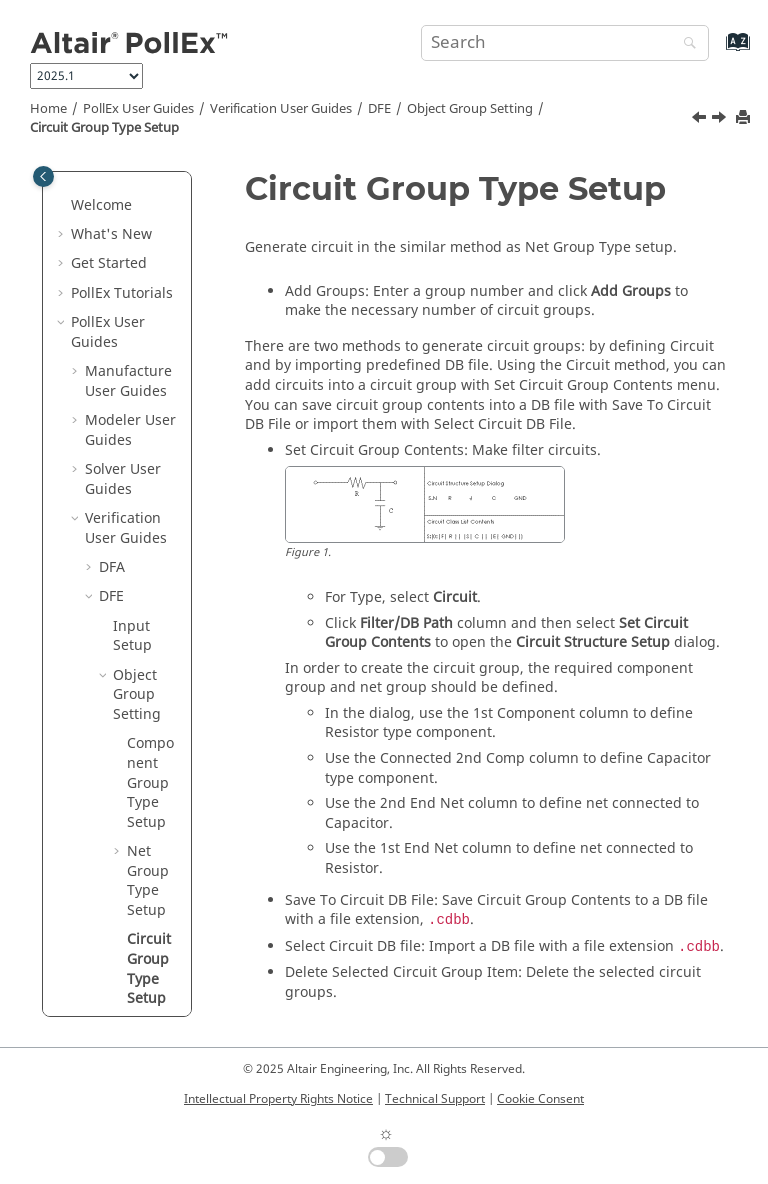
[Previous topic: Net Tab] (701, 120)
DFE (379, 109)
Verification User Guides (281, 109)
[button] (105, 184)
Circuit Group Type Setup (104, 128)
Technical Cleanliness (137, 986)
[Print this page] (745, 118)
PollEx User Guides (138, 109)
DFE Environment (145, 810)
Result (134, 859)
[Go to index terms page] (716, 51)
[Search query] (565, 43)
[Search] (685, 44)
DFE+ (115, 888)
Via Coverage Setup (150, 566)
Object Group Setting (470, 109)
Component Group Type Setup (150, 290)
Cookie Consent (540, 1099)
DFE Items (132, 751)
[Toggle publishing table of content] (43, 176)
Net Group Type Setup (148, 389)
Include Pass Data (152, 644)
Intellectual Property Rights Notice (278, 1099)
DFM (114, 918)
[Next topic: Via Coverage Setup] (721, 120)
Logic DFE (131, 947)
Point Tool (144, 702)
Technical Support (435, 1099)
